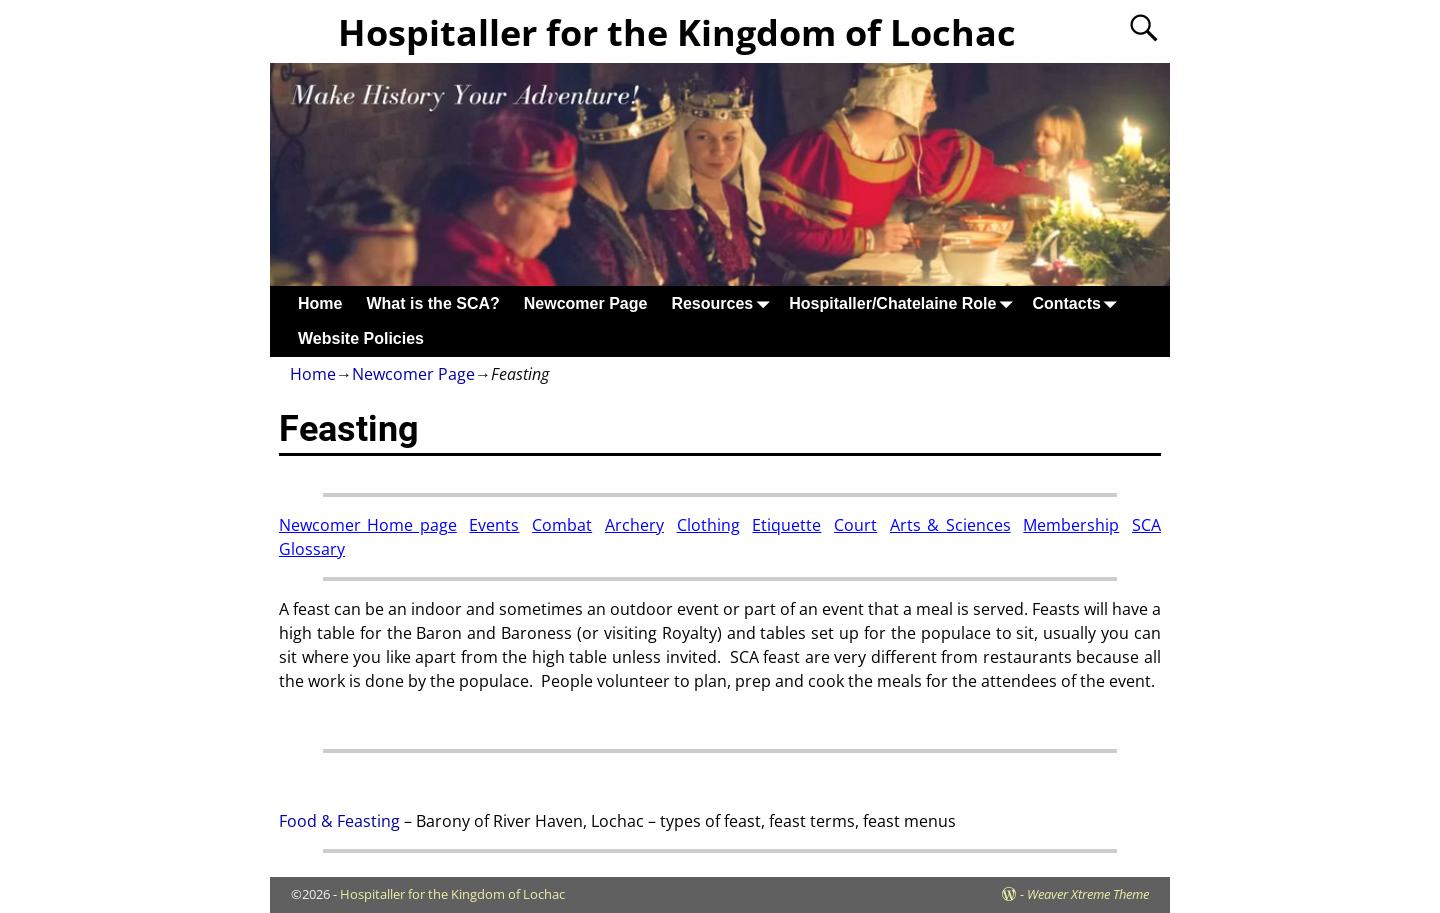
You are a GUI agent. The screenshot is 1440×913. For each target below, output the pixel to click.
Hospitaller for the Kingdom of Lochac (677, 32)
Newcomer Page (586, 303)
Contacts (1078, 303)
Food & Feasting (339, 821)
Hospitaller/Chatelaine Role (904, 303)
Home (320, 303)
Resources (724, 303)
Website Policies (361, 338)
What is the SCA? (432, 303)
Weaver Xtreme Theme (1088, 894)
